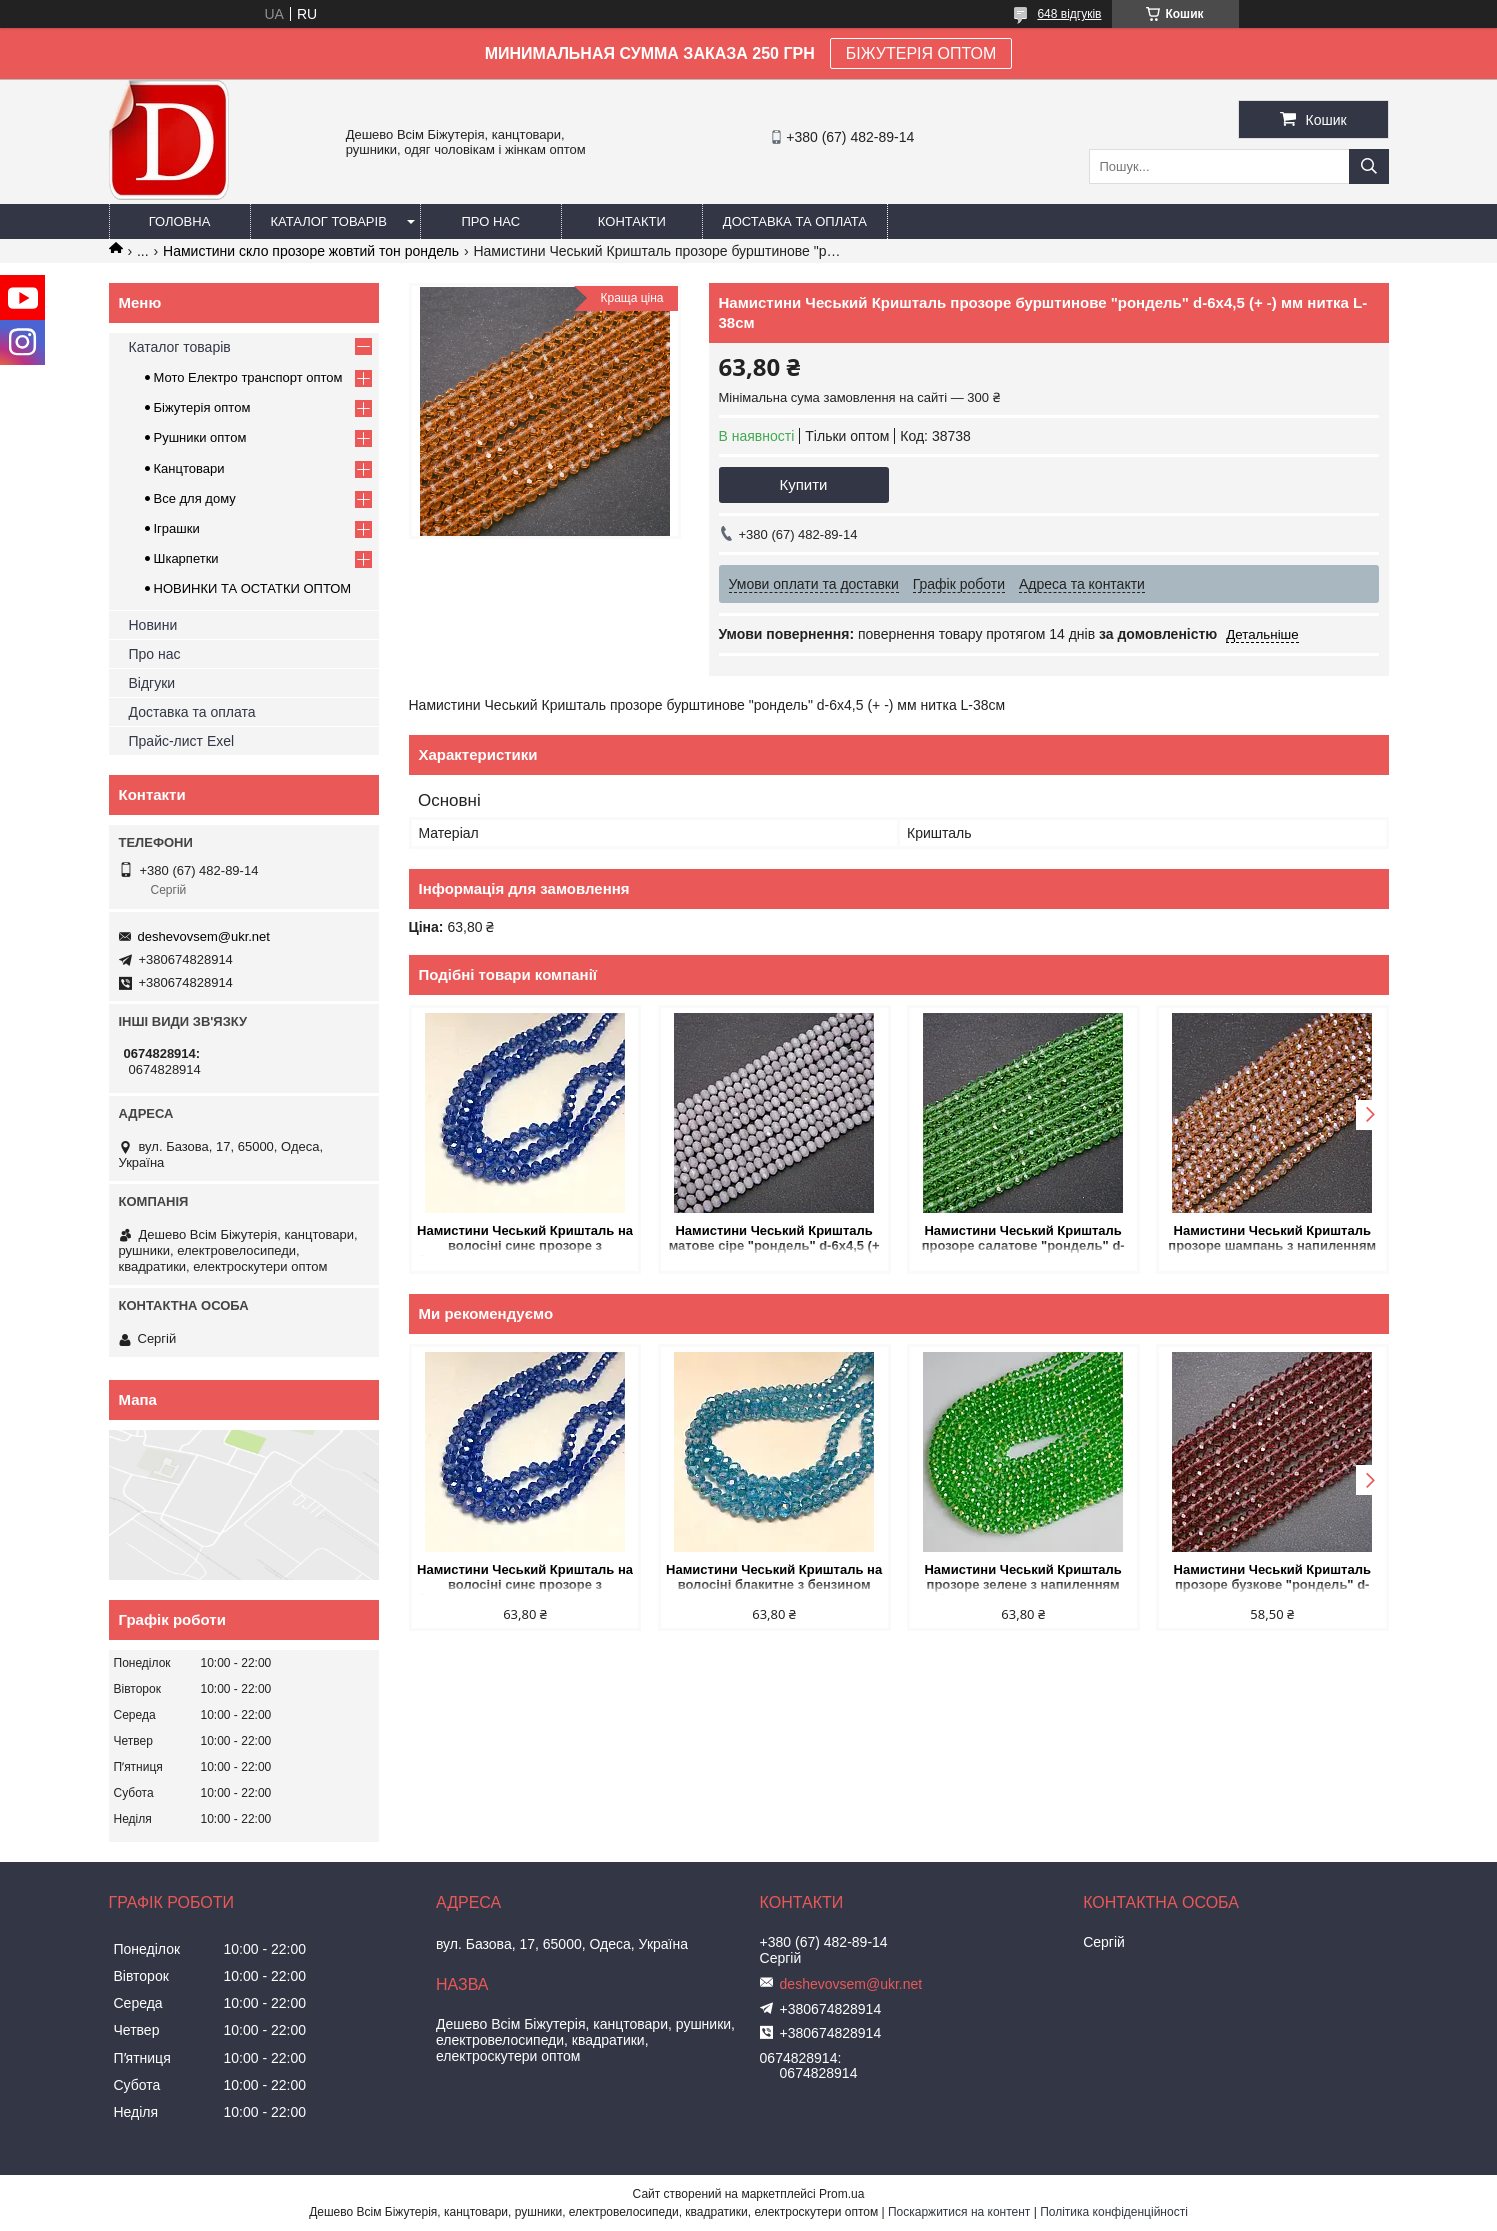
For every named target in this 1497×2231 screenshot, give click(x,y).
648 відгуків (1069, 14)
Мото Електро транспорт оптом (248, 377)
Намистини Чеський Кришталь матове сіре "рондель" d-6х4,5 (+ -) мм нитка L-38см (774, 1239)
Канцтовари (189, 468)
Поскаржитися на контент (959, 2212)
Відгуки (152, 683)
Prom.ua (841, 2194)
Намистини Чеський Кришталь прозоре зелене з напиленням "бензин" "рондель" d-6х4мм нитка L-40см (1022, 1578)
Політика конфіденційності (1114, 2212)
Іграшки (177, 528)
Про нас (491, 221)
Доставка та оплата (795, 221)
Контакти (632, 221)
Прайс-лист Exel (182, 741)
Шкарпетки (186, 558)
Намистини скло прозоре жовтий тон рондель (311, 251)
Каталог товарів (329, 221)
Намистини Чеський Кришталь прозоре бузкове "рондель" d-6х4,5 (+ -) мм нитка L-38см (1271, 1578)
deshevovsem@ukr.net (204, 936)
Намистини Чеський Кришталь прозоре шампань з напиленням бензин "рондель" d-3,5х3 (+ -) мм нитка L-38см (1272, 1239)
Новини (153, 625)
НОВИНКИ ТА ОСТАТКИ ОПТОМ (253, 588)
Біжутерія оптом (202, 407)
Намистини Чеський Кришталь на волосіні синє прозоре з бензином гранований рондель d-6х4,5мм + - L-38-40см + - (525, 1239)
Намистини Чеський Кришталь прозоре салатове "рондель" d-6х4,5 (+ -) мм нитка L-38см (1022, 1239)
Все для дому (195, 498)
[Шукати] (1369, 166)
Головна (180, 221)
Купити (804, 484)
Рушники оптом (200, 437)
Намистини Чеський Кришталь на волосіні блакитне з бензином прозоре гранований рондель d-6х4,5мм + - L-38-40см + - (774, 1578)
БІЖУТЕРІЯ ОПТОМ (921, 53)
